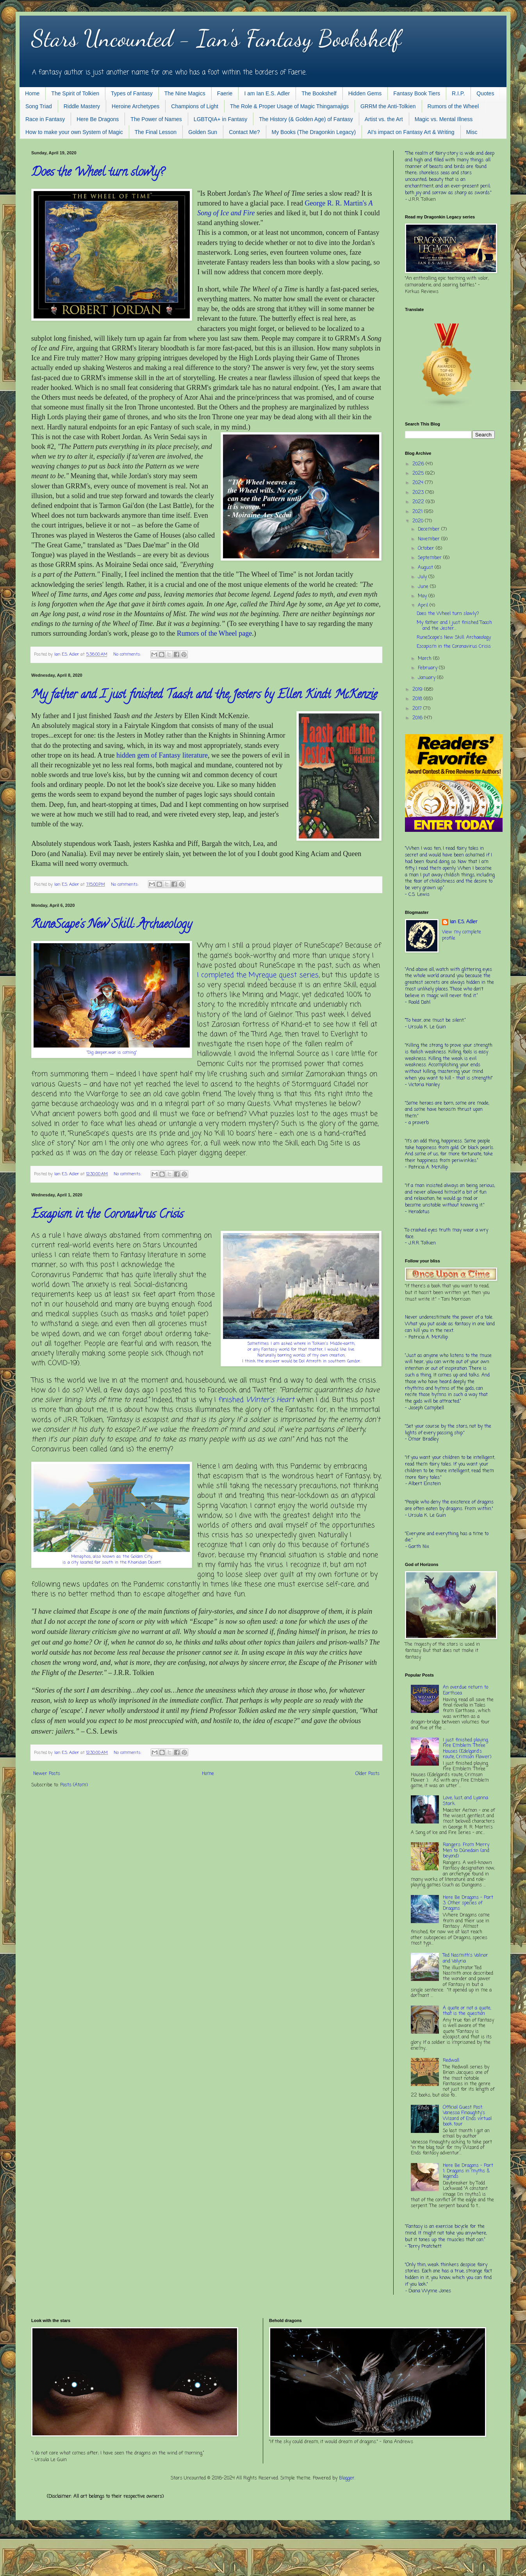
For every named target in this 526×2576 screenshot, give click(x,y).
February (428, 668)
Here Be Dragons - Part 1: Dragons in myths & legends (468, 2171)
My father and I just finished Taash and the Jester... (454, 625)
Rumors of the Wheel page (214, 633)
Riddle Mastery (82, 106)
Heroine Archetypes (135, 106)
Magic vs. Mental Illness (444, 119)
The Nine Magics (184, 93)
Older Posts (367, 1773)
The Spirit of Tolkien (75, 93)
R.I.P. (458, 93)
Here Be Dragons (98, 119)
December (429, 529)
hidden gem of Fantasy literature (162, 755)
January (427, 677)
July (423, 577)
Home (32, 93)
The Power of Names (156, 119)
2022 (419, 502)
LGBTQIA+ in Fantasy (220, 119)
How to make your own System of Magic (74, 132)
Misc (472, 132)
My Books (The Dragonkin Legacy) (314, 132)
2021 (418, 511)
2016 (418, 718)
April (424, 605)
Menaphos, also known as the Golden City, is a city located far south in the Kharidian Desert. (111, 1559)
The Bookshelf (319, 93)
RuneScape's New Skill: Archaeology (111, 925)
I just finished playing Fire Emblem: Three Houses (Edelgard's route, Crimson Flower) (467, 1749)
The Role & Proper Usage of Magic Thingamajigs (289, 106)
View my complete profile (461, 935)
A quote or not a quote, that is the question (467, 2011)
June (424, 586)
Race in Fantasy (45, 119)
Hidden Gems (365, 93)
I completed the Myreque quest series (258, 975)
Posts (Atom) (74, 1785)
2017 (417, 708)
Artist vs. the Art (384, 119)
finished (256, 1399)
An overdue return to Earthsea (465, 1690)
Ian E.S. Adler (464, 922)
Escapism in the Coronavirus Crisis (107, 1215)
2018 (418, 699)
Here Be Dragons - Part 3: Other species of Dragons (468, 1903)
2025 (418, 473)
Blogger (347, 2478)
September (430, 557)
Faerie (225, 93)
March (425, 658)
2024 (418, 482)
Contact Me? (244, 132)
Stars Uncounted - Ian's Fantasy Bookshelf (216, 38)
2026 (419, 464)
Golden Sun (202, 132)
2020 (418, 521)
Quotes (485, 93)
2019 (418, 689)
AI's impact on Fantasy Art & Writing (411, 132)
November (429, 539)
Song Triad (38, 106)
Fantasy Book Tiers (416, 93)
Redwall (451, 2060)
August (426, 567)
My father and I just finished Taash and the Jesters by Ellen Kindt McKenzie (204, 695)
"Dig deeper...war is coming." (112, 1052)
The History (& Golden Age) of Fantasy (306, 119)
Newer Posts (46, 1773)
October (427, 548)
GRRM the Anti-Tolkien (388, 106)
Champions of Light (194, 106)
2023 (418, 492)
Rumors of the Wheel (453, 106)
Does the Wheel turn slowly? (97, 173)
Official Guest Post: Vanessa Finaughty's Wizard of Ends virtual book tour (467, 2116)
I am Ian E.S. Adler (267, 93)
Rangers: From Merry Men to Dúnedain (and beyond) (466, 1850)
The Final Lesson (156, 132)
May (423, 596)
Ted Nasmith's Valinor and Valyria (465, 1958)
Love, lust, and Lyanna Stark (465, 1801)
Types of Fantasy (132, 93)
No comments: (128, 654)
